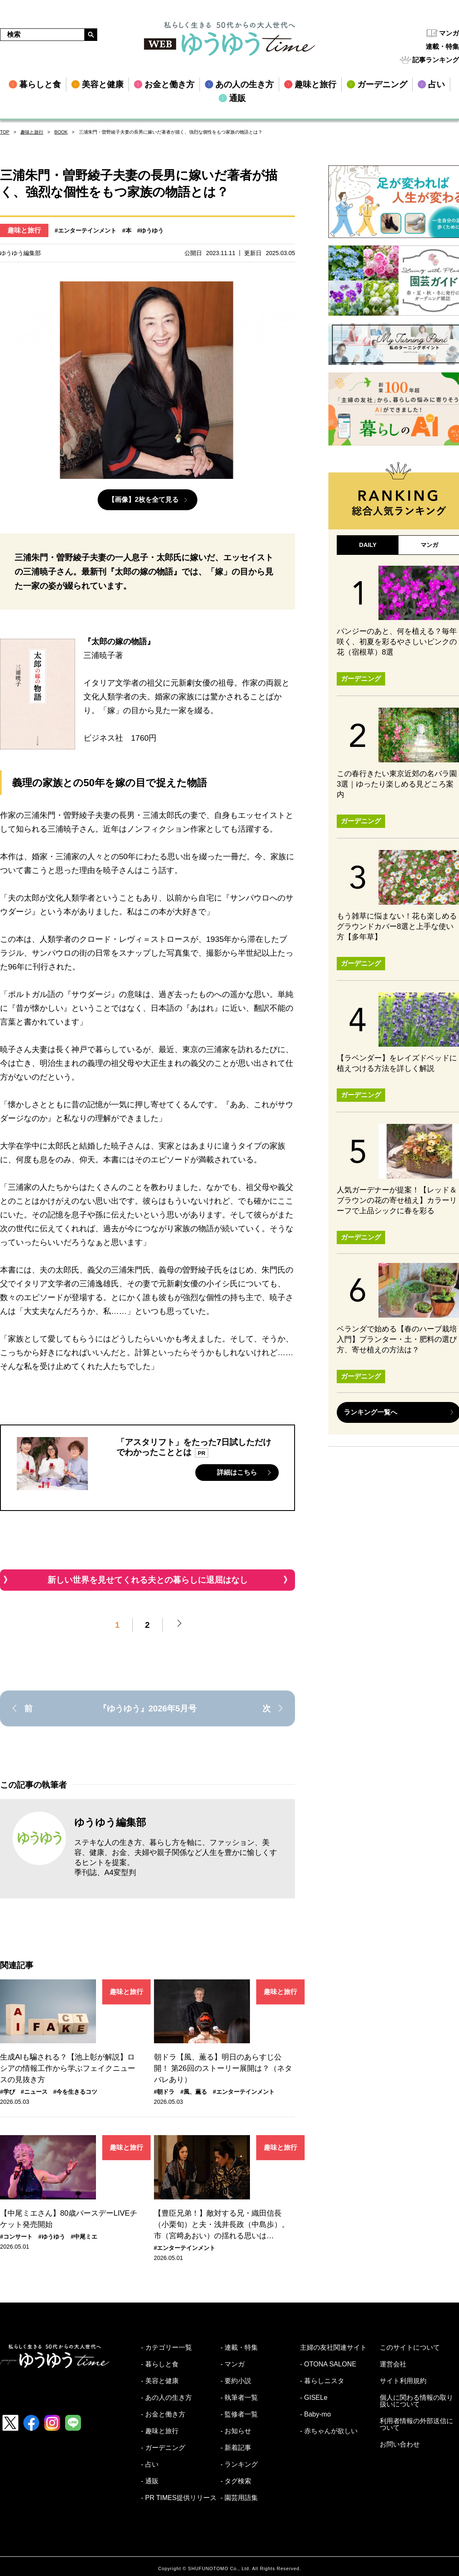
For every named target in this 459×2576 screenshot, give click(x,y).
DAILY (368, 547)
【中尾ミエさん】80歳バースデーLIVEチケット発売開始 (68, 2219)
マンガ (449, 33)
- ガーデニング (163, 2447)
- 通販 (150, 2481)
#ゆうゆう (150, 230)
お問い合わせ (400, 2444)
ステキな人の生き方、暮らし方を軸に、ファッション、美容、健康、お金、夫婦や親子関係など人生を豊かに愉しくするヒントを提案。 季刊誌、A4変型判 (175, 1857)
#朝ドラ (164, 2091)
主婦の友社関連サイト (333, 2347)
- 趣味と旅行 (160, 2431)
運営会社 (393, 2364)
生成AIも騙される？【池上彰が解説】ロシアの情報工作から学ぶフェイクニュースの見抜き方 (67, 2068)
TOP (4, 131)
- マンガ (233, 2364)
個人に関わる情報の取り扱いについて (416, 2401)
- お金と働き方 (163, 2414)
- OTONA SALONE (328, 2364)
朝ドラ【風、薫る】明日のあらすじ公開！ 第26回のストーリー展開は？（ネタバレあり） (223, 2068)
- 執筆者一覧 (239, 2397)
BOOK (61, 131)
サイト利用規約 (403, 2381)
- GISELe (314, 2397)
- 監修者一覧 (239, 2414)
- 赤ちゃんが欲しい (329, 2431)
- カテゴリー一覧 (166, 2347)
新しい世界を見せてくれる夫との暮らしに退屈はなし (148, 1579)
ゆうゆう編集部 (110, 1822)
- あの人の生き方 (166, 2397)
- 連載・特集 (239, 2347)
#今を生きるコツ (75, 2091)
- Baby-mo (315, 2414)
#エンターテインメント (85, 230)
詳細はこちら (237, 1472)
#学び (7, 2091)
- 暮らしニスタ (322, 2381)
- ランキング (239, 2464)
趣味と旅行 (31, 131)
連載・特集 (442, 46)
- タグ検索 (236, 2481)
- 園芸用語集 (239, 2498)
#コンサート (16, 2236)
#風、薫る (193, 2091)
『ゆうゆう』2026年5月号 (147, 1708)
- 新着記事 (236, 2447)
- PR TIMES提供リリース (179, 2498)
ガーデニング (361, 687)
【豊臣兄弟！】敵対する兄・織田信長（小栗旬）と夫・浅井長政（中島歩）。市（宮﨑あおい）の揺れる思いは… (221, 2224)
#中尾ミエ (84, 2236)
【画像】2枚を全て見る (143, 499)
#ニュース (34, 2091)
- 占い (150, 2464)
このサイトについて (410, 2347)
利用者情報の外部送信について (416, 2424)
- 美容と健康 (160, 2381)
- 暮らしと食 (160, 2364)
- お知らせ (236, 2431)
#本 (126, 230)
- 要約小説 (236, 2381)
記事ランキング (435, 59)
